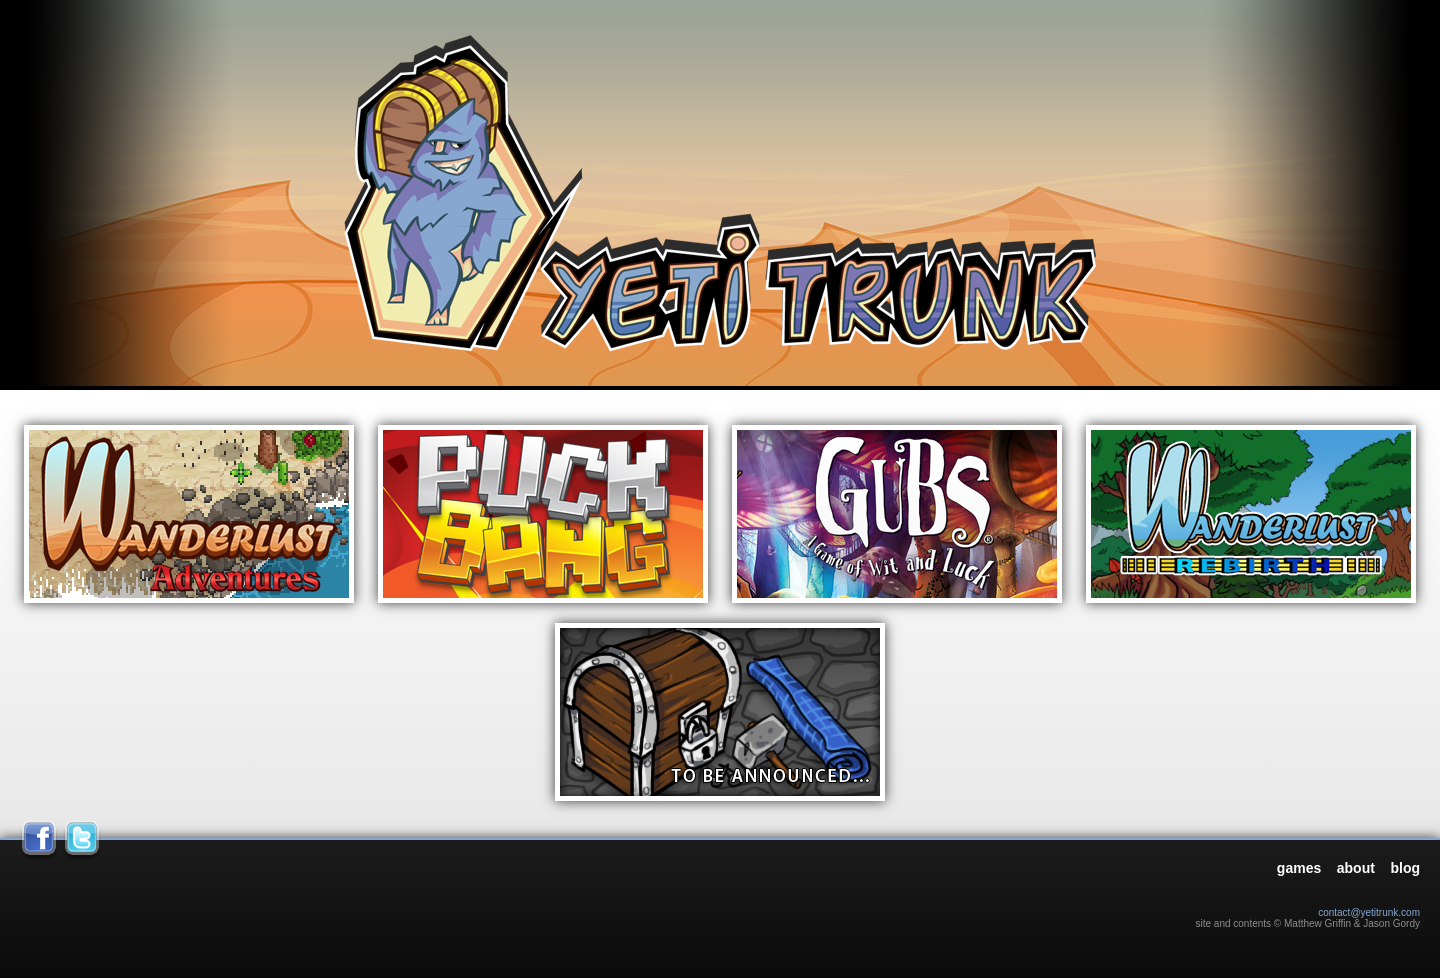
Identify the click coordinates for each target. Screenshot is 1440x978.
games (1299, 868)
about (1356, 868)
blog (1405, 868)
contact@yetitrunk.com (1369, 912)
